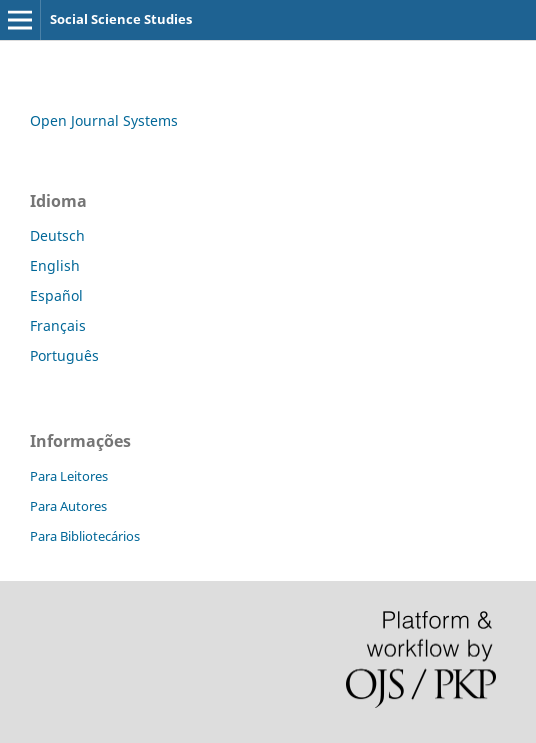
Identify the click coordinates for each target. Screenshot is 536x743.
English (55, 265)
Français (58, 325)
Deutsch (57, 235)
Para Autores (68, 506)
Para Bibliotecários (85, 536)
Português (64, 355)
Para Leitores (69, 476)
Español (56, 295)
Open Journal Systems (104, 120)
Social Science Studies (121, 19)
